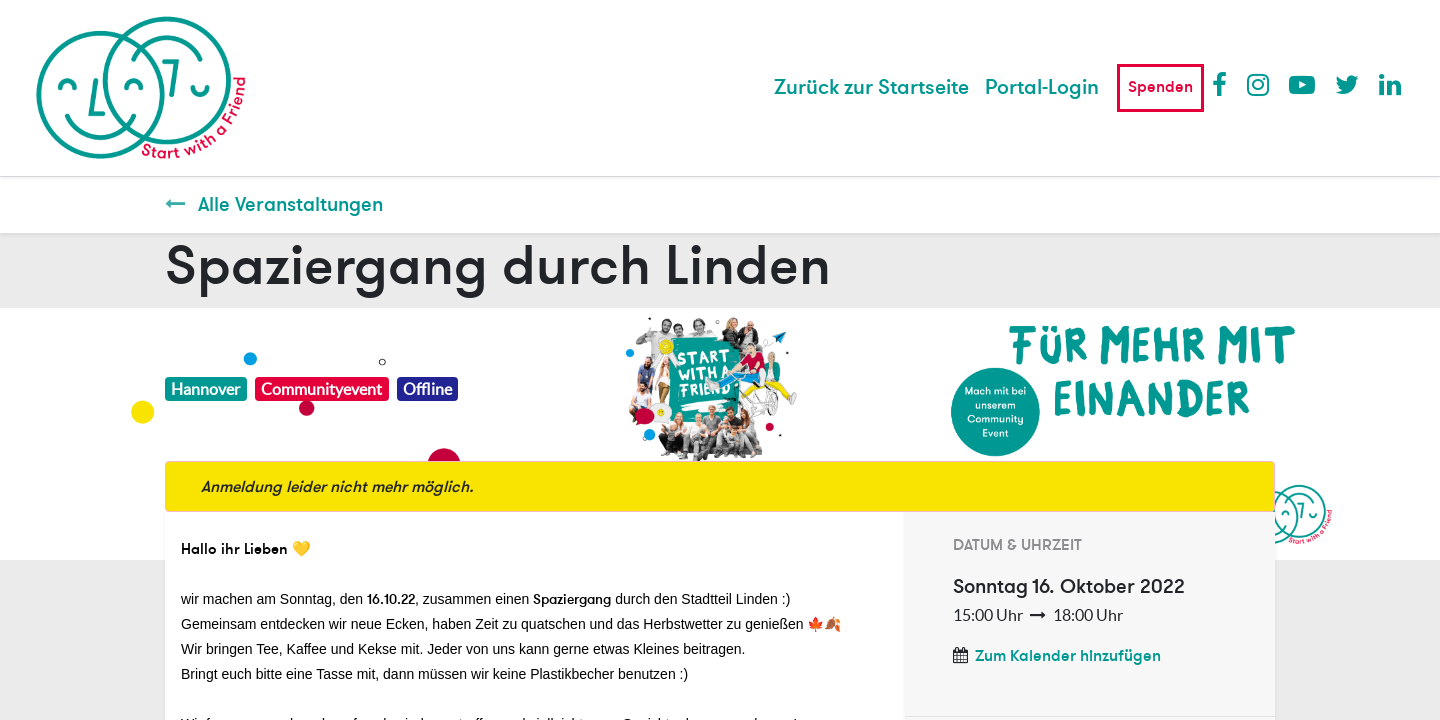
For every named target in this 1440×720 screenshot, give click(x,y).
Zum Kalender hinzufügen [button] (1068, 656)
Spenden (1160, 87)
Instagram (1259, 84)
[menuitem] (871, 88)
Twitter (1347, 84)
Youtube (1301, 84)
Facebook (1224, 84)
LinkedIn (1391, 84)
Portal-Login (1042, 87)
